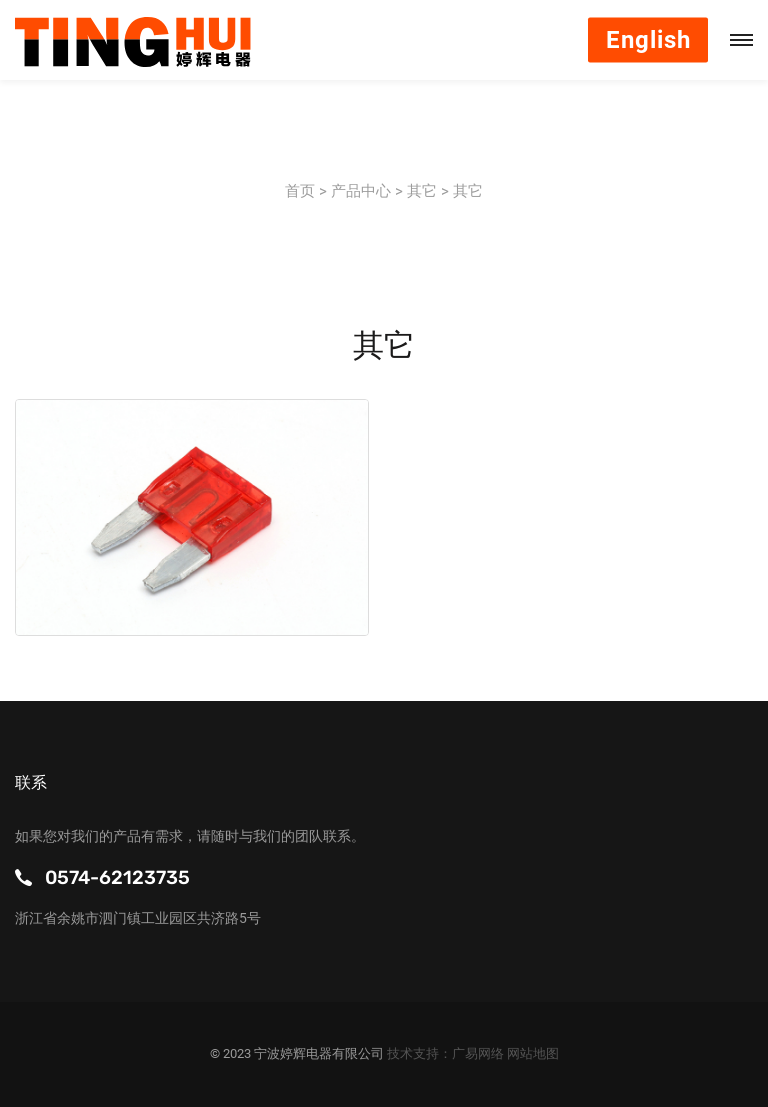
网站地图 (533, 1053)
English (648, 40)
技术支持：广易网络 (447, 1053)
